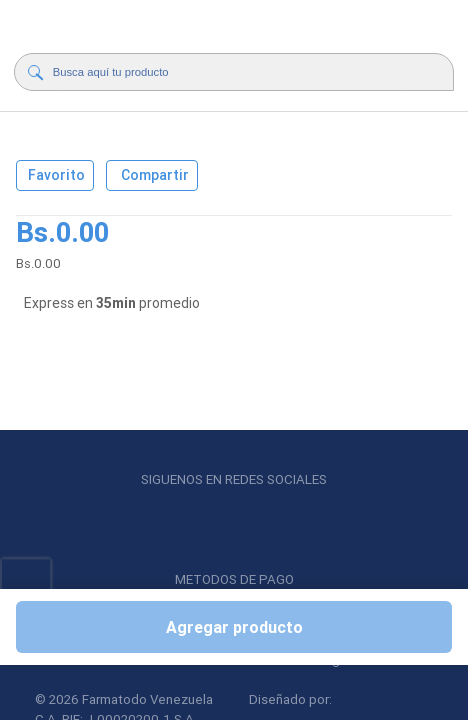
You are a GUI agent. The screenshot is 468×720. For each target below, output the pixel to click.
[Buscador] (230, 72)
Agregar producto (234, 627)
